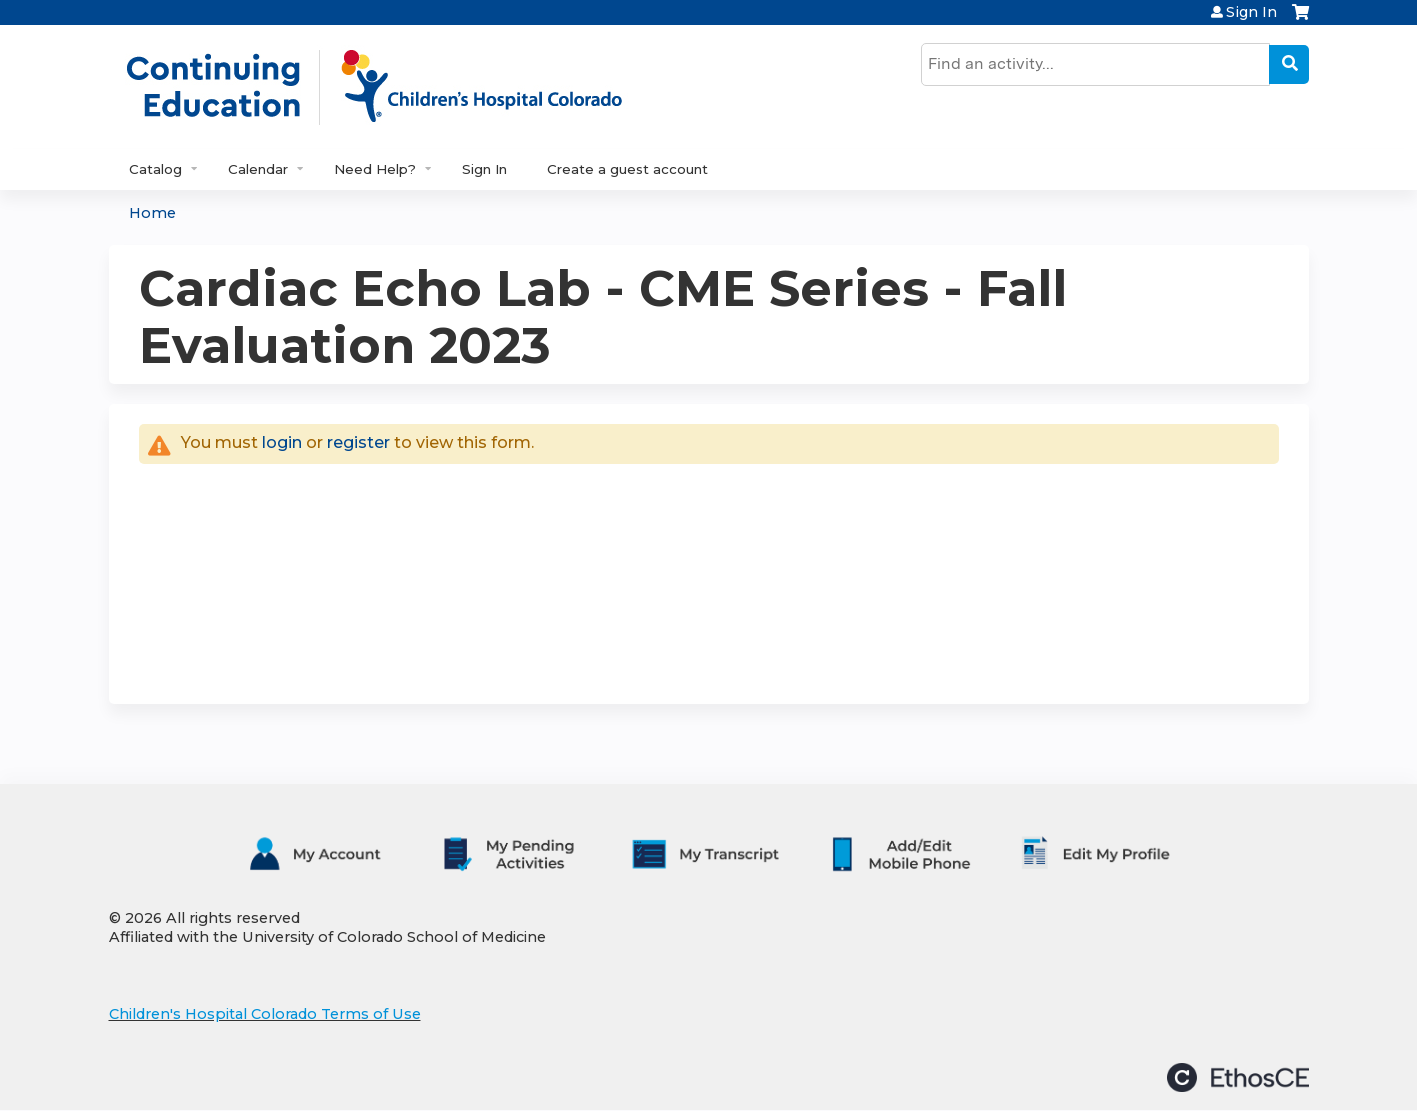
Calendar (258, 169)
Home (152, 213)
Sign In (1251, 12)
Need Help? (375, 169)
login (282, 442)
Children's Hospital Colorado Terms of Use (265, 1014)
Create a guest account (627, 169)
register (358, 442)
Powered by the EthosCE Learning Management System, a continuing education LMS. (1238, 1077)
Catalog (155, 169)
